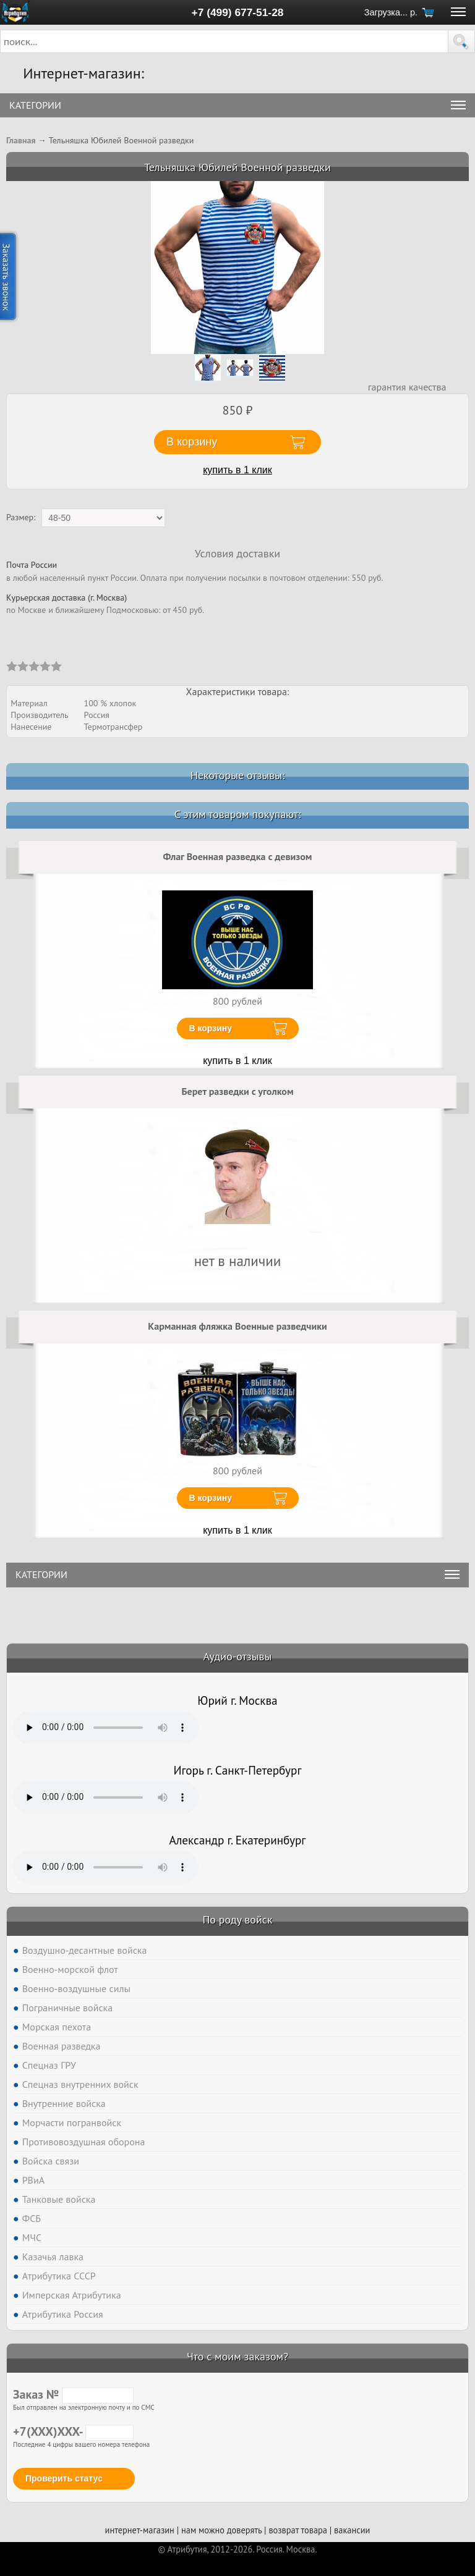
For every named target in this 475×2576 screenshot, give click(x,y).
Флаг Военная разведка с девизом (237, 856)
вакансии (352, 2530)
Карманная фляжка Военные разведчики (237, 1326)
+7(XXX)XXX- (73, 2431)
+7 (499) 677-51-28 (238, 12)
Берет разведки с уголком (237, 1091)
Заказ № (73, 2394)
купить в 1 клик (237, 470)
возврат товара (297, 2530)
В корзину (211, 1028)
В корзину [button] (191, 442)
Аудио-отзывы (237, 1656)
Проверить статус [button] (64, 2478)
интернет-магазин (139, 2530)
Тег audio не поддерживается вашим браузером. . (106, 1727)
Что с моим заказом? (237, 2356)
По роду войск (237, 1919)
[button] (461, 41)
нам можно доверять (221, 2530)
